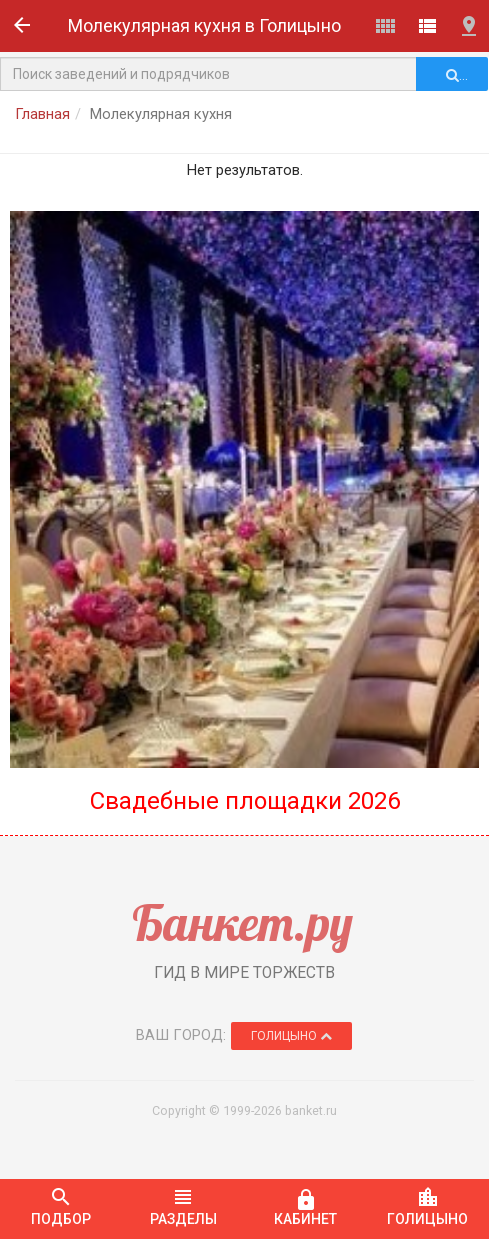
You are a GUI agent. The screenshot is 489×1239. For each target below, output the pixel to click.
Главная (42, 114)
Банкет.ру (242, 922)
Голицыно (291, 1036)
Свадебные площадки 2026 (245, 801)
